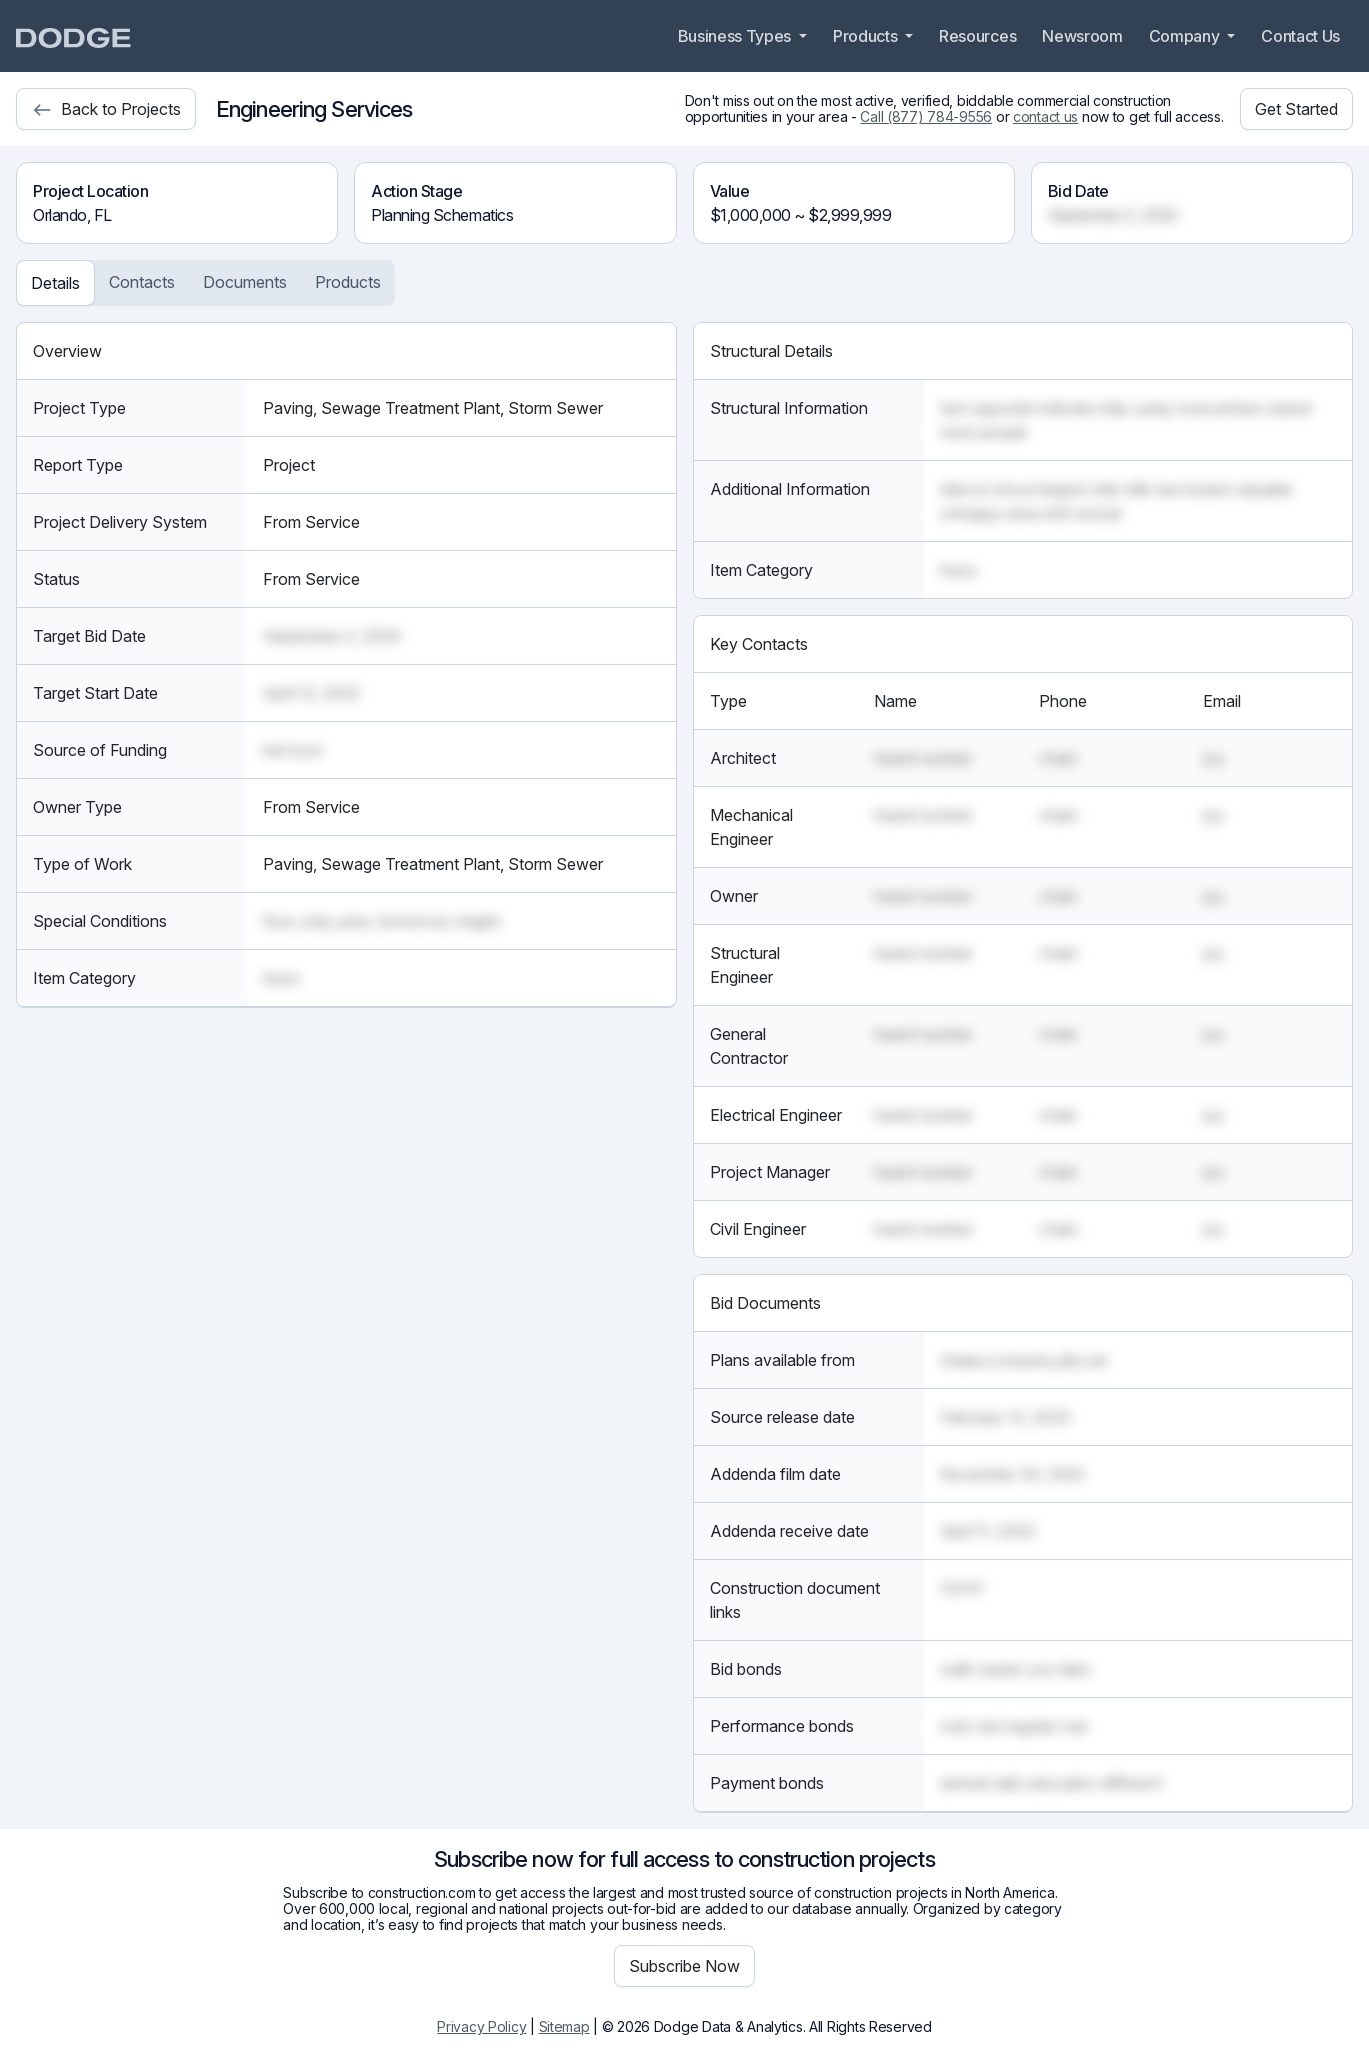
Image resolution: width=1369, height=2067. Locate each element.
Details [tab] (55, 283)
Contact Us (1300, 36)
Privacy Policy (481, 2026)
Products (867, 36)
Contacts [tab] (142, 282)
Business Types (736, 36)
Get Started (1296, 109)
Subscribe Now (684, 1966)
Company (1186, 36)
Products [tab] (348, 282)
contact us (1045, 116)
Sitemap (564, 2026)
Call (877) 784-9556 (926, 116)
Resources (977, 36)
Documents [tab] (245, 282)
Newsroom (1082, 36)
